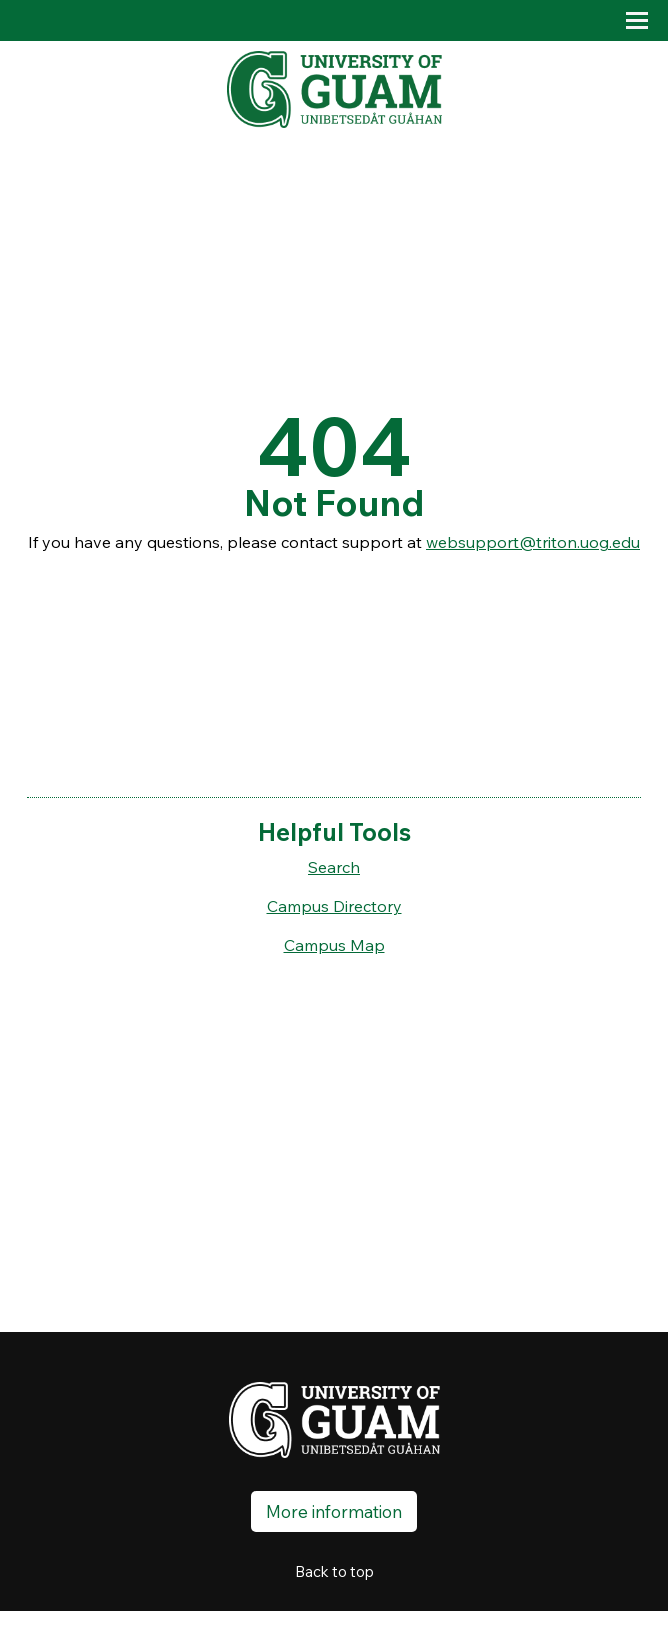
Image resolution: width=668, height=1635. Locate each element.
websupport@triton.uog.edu (533, 542)
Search (334, 867)
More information (334, 1511)
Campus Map (334, 945)
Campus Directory (334, 906)
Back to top (334, 1571)
